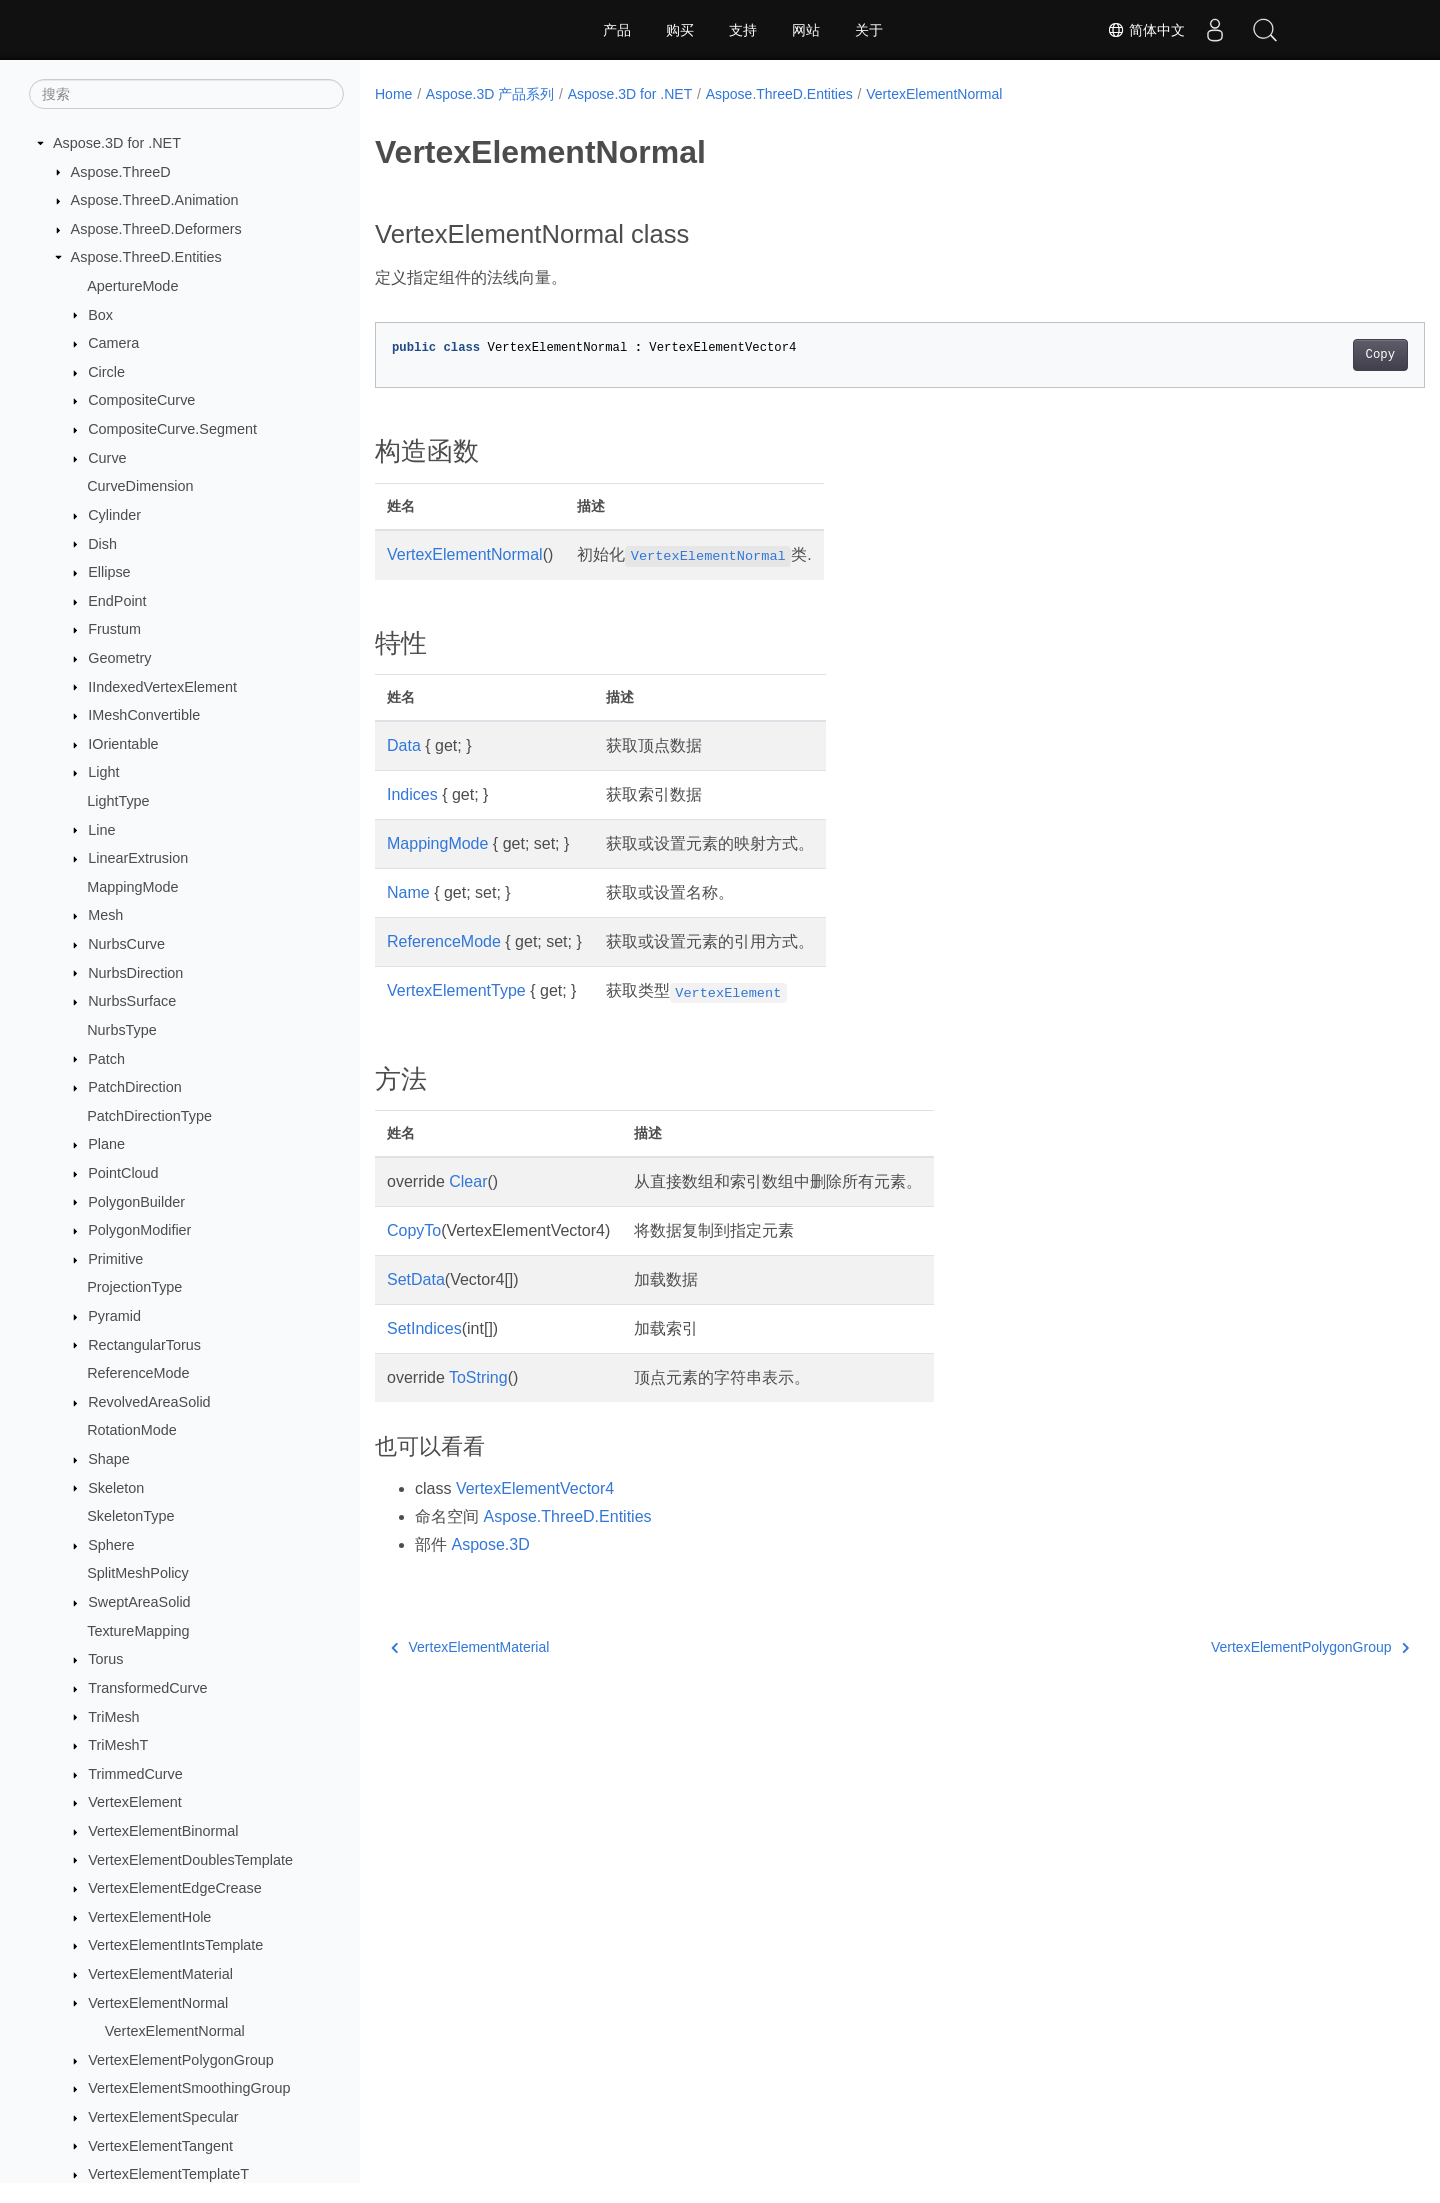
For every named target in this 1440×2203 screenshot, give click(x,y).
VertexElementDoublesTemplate (190, 1860)
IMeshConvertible (144, 715)
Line (101, 830)
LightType (118, 801)
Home (393, 94)
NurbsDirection (135, 973)
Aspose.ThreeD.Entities (146, 257)
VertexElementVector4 (535, 1488)
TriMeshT (118, 1745)
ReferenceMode (138, 1373)
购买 (680, 30)
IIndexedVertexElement (162, 687)
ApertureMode (132, 286)
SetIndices (424, 1328)
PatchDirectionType (149, 1116)
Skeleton (116, 1488)
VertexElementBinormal (163, 1831)
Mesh (105, 915)
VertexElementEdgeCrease (175, 1888)
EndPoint (117, 601)
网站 (806, 30)
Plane (106, 1144)
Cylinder (114, 515)
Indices (412, 794)
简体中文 (1146, 30)
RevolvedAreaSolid (149, 1402)
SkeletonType (130, 1516)
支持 (743, 30)
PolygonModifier (139, 1230)
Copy (1307, 355)
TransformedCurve (147, 1688)
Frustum (114, 629)
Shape (109, 1459)
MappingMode (132, 887)
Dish (102, 544)
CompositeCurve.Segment (172, 429)
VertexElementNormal (158, 2003)
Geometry (119, 658)
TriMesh (113, 1717)
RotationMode (132, 1430)
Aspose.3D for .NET (117, 143)
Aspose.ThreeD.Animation (155, 200)
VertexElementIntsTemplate (175, 1945)
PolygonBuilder (136, 1202)
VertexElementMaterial (160, 1974)
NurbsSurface (132, 1001)
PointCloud (123, 1173)
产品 (617, 30)
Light (103, 772)
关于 (869, 30)
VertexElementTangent (160, 2146)
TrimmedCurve (135, 1774)
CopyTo (414, 1230)
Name (408, 892)
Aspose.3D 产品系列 (490, 94)
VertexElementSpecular (163, 2117)
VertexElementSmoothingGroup (189, 2088)
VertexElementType (456, 990)
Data (404, 745)
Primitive (115, 1259)
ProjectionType (134, 1287)
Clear (468, 1181)
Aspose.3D (490, 1544)
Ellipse (109, 572)
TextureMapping (138, 1631)
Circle (106, 372)
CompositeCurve (141, 400)
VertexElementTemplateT (168, 2174)
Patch (106, 1059)
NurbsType (122, 1030)
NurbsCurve (126, 944)
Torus (105, 1659)
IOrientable (123, 744)
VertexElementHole (149, 1917)
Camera (113, 343)
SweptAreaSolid (139, 1602)
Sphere (111, 1545)
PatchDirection (135, 1087)
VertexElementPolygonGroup (181, 2060)
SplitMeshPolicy (138, 1573)
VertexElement (135, 1802)
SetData (416, 1279)
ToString (478, 1377)
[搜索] (186, 94)
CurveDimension (140, 486)
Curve (107, 458)
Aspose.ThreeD (121, 172)
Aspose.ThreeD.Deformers (156, 229)
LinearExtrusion (138, 858)
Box (100, 315)
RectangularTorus (144, 1345)
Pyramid (114, 1316)
